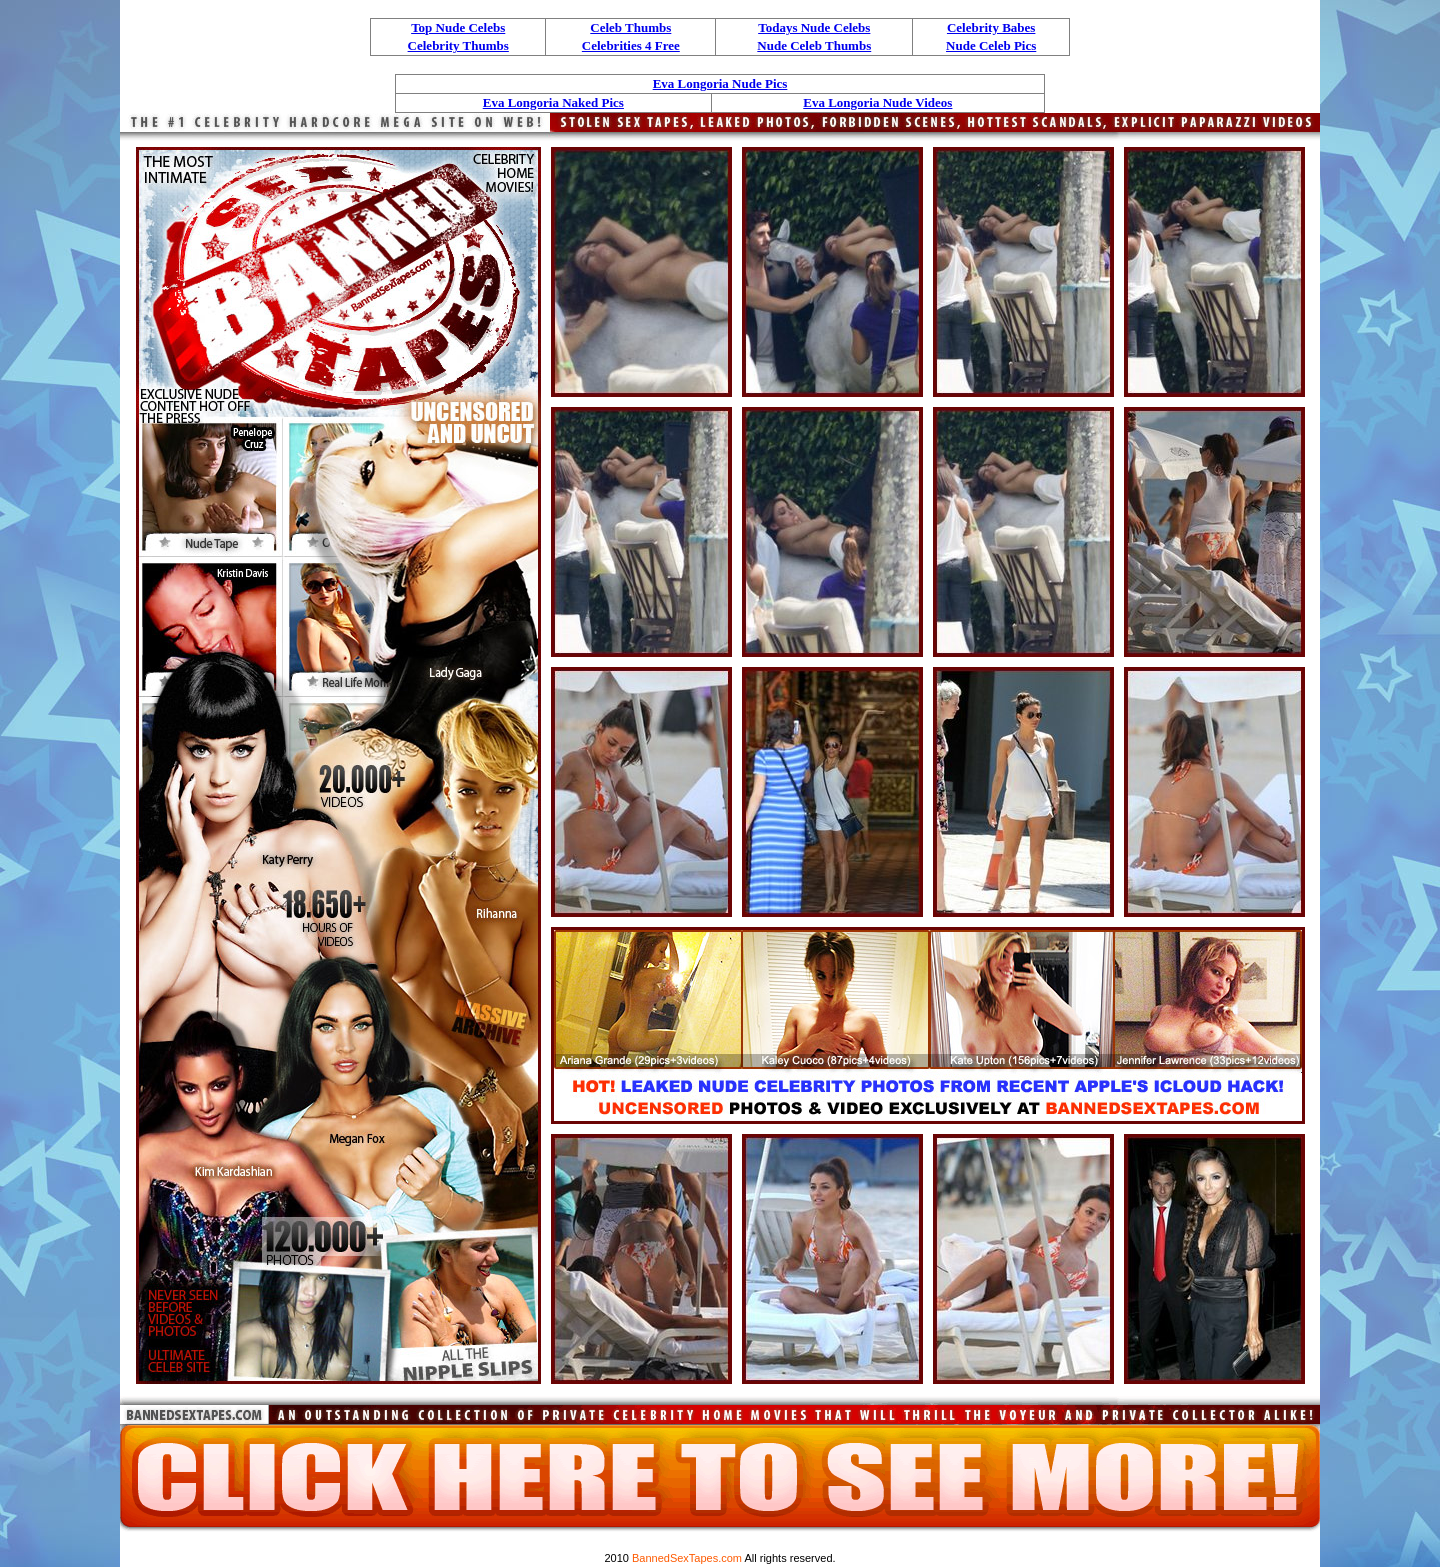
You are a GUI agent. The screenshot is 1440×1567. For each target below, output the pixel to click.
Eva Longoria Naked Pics (553, 102)
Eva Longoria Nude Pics (720, 83)
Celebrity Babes (991, 27)
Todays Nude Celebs (814, 27)
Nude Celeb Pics (991, 45)
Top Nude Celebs (458, 27)
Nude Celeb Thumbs (814, 45)
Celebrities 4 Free (631, 45)
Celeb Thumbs (630, 27)
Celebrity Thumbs (458, 45)
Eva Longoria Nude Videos (877, 102)
